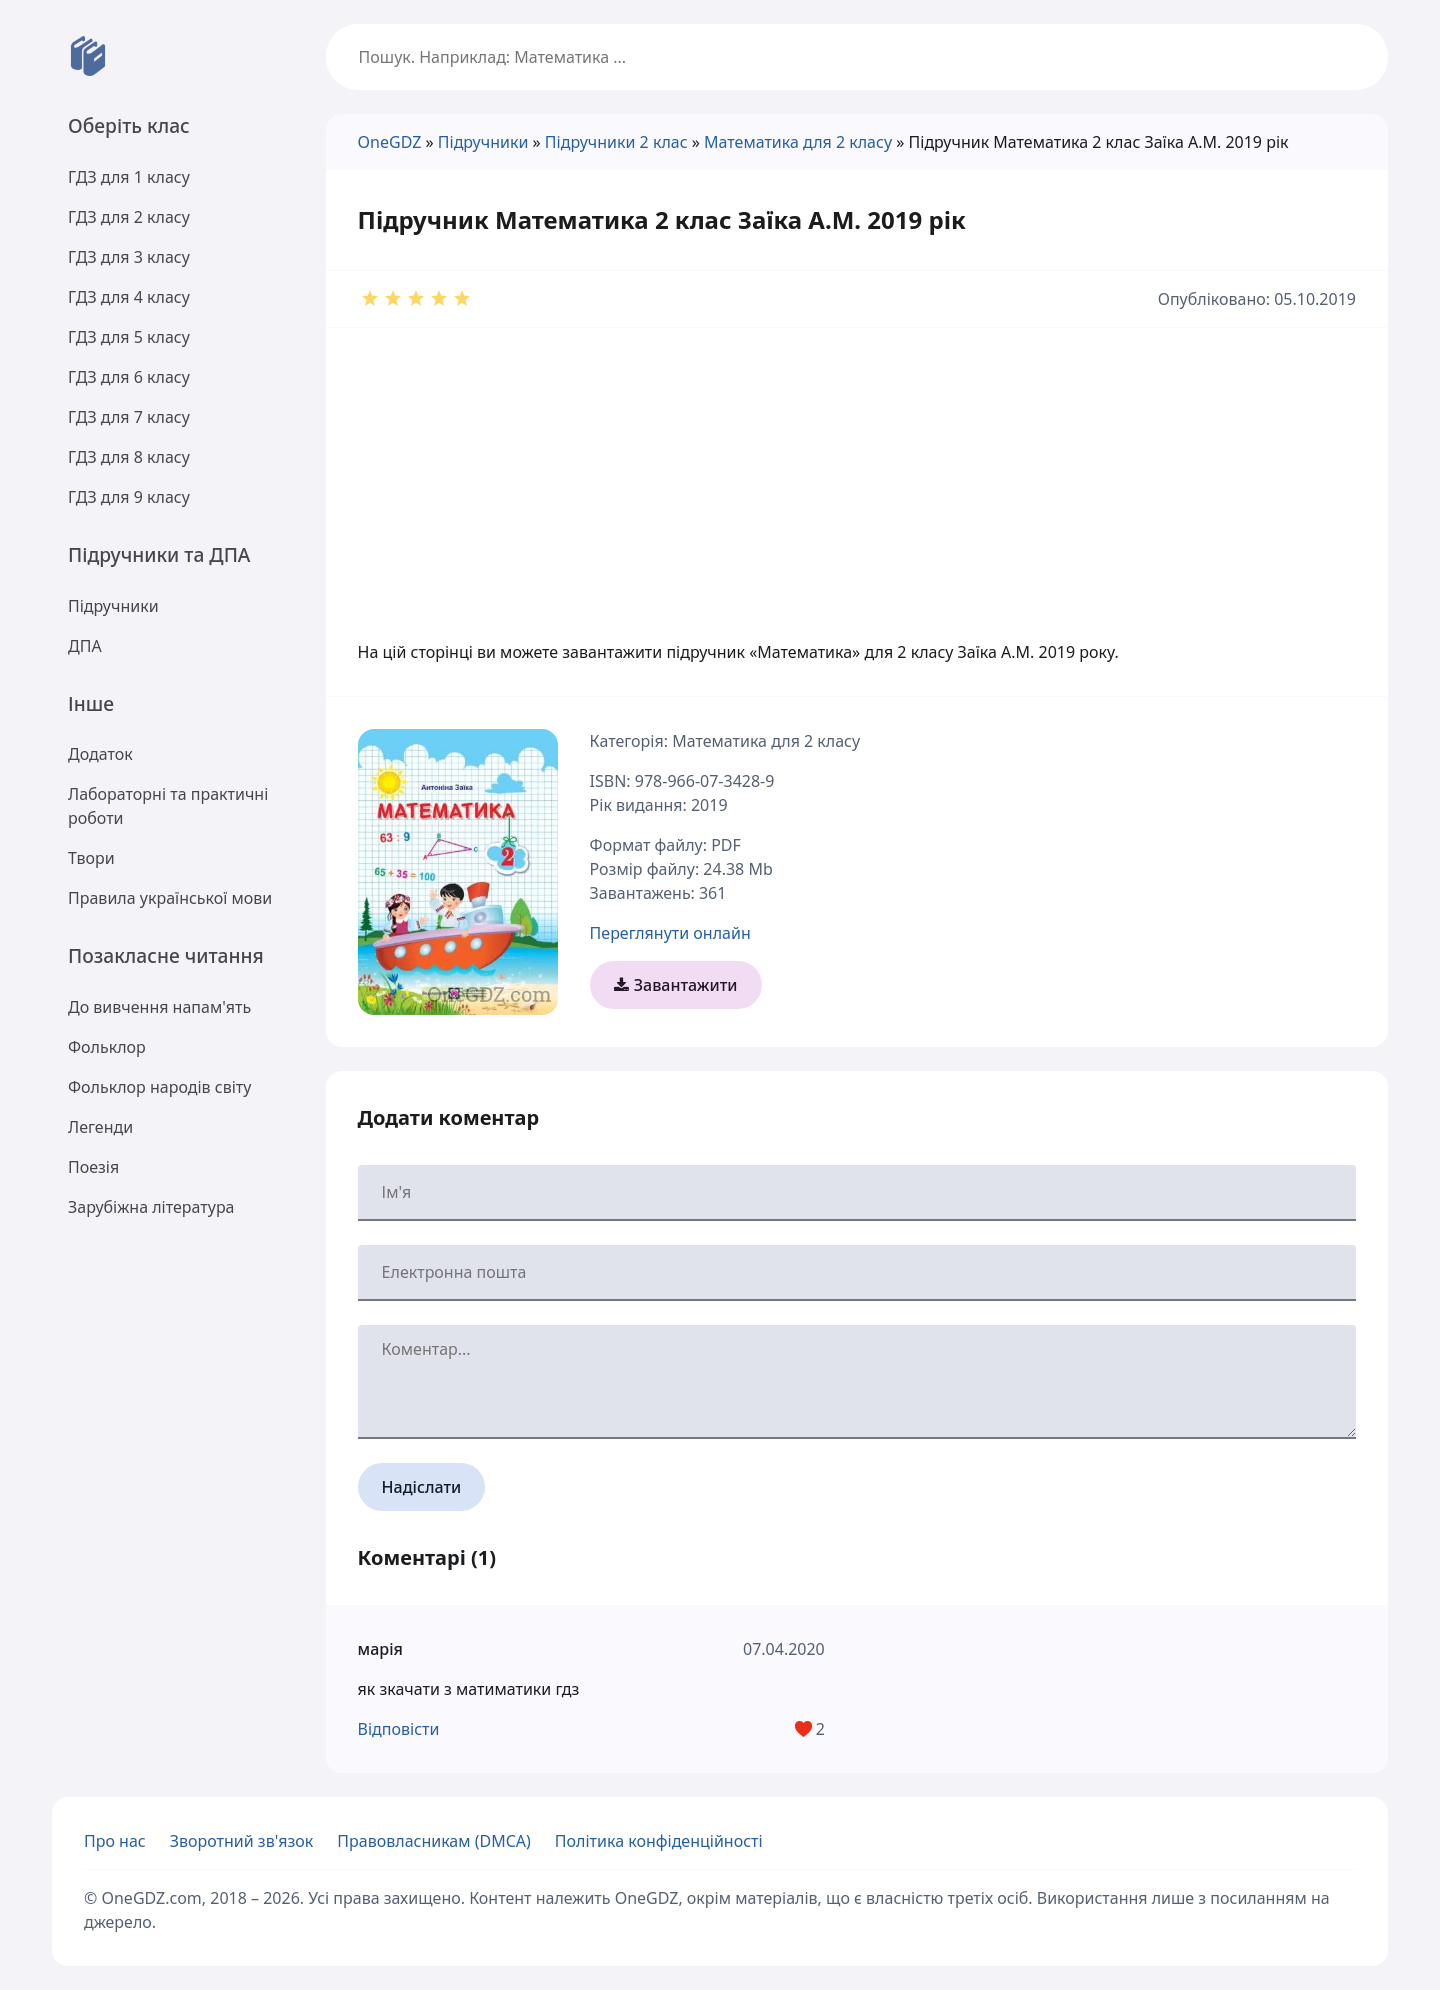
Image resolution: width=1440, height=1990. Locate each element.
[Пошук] (857, 57)
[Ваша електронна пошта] (857, 1273)
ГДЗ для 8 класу (129, 457)
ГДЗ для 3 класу (129, 257)
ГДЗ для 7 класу (129, 417)
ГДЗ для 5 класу (129, 337)
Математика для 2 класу (798, 142)
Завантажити (676, 985)
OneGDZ (390, 142)
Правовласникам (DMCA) (434, 1841)
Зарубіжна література (151, 1207)
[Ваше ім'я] (857, 1193)
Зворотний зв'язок (242, 1841)
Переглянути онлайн (670, 933)
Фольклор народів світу (159, 1087)
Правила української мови (170, 898)
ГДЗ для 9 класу (129, 497)
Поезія (93, 1167)
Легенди (100, 1127)
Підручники (113, 606)
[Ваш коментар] (857, 1382)
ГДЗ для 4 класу (129, 297)
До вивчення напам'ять (159, 1007)
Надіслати (422, 1487)
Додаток (100, 754)
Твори (91, 858)
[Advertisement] (857, 468)
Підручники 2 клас (616, 142)
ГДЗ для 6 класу (129, 377)
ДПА (85, 646)
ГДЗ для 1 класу (129, 177)
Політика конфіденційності (659, 1841)
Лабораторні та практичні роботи (168, 806)
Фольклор (107, 1047)
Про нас (115, 1841)
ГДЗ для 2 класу (129, 217)
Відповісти (399, 1729)
